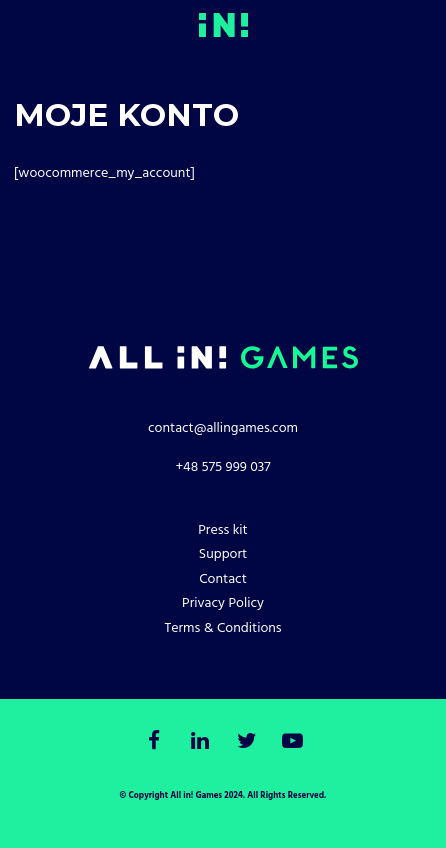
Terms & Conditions (222, 628)
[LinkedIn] (199, 742)
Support (223, 554)
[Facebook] (153, 742)
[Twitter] (245, 742)
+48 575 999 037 (222, 467)
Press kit (223, 530)
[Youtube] (292, 742)
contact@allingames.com (223, 428)
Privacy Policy (223, 603)
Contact (223, 579)
